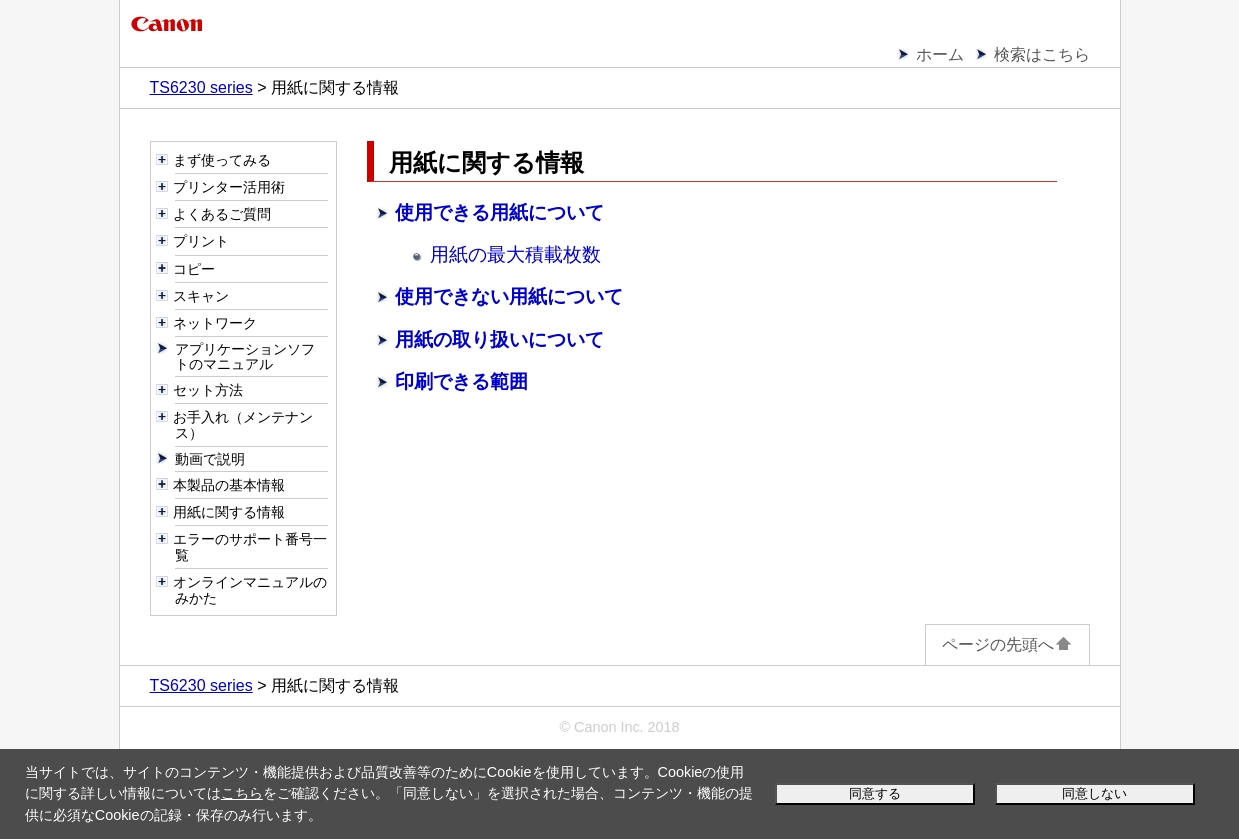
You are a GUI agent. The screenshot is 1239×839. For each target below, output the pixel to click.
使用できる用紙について (499, 212)
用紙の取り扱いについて (499, 339)
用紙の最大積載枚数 (515, 254)
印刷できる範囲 (461, 381)
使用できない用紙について (509, 296)
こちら (242, 793)
